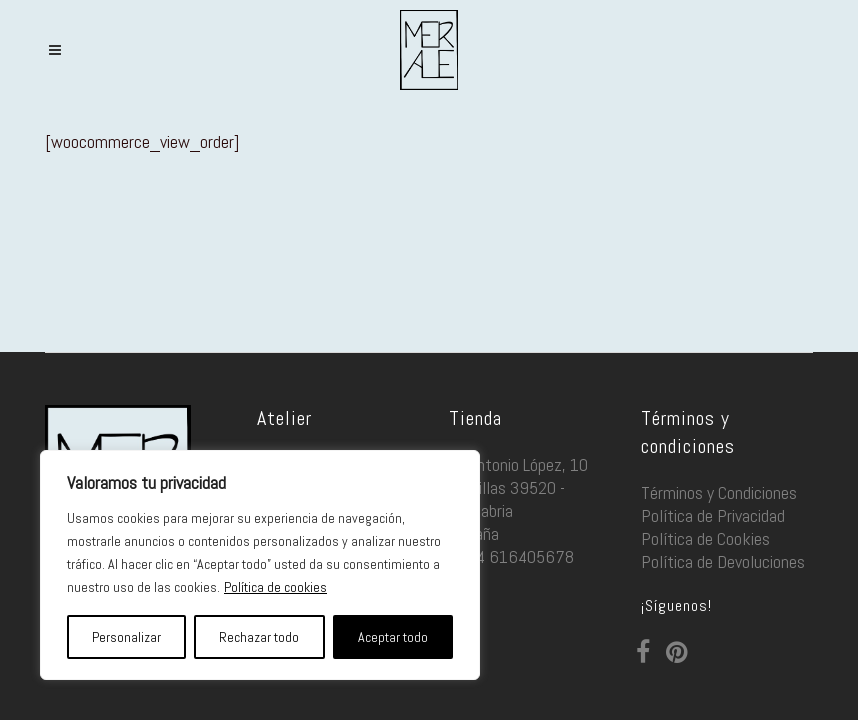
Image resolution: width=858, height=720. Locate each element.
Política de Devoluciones (723, 561)
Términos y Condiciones (719, 492)
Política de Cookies (705, 538)
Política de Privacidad (713, 515)
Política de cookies (275, 587)
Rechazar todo (259, 637)
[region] (260, 565)
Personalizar (126, 637)
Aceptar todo (393, 637)
